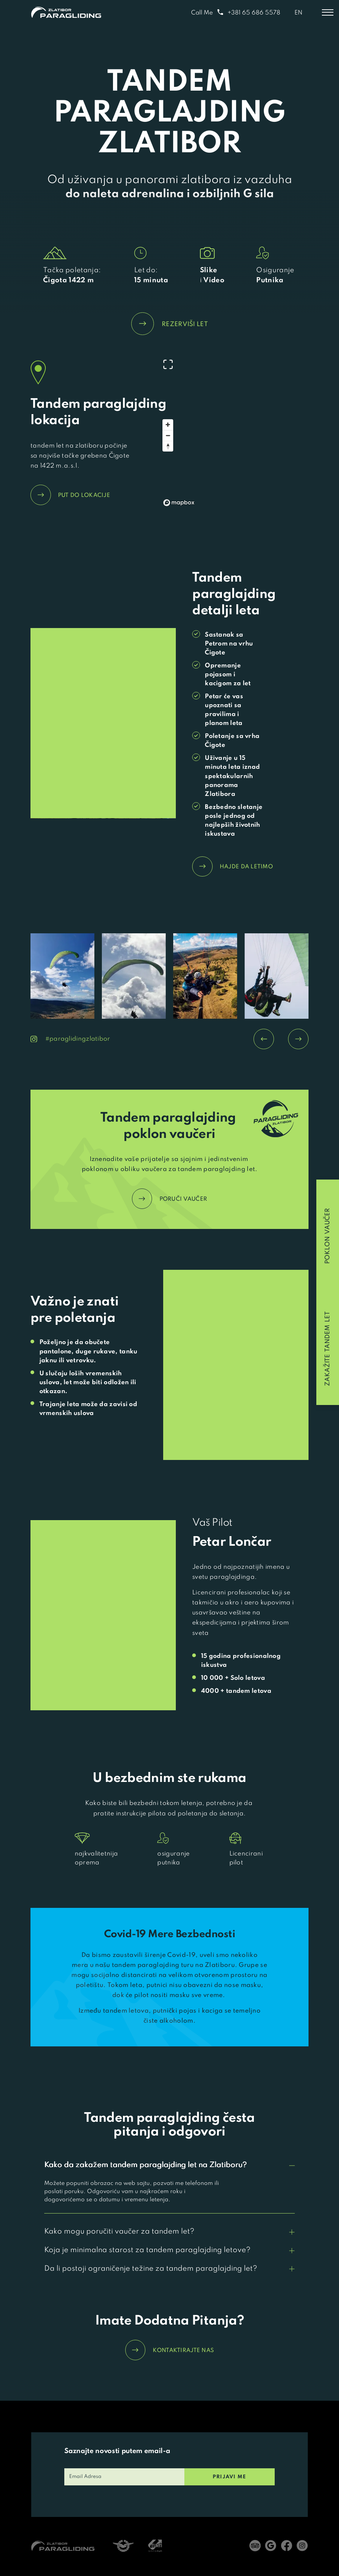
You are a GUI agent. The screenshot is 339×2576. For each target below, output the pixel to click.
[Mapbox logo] (178, 502)
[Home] (66, 12)
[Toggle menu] (327, 12)
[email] (124, 2476)
